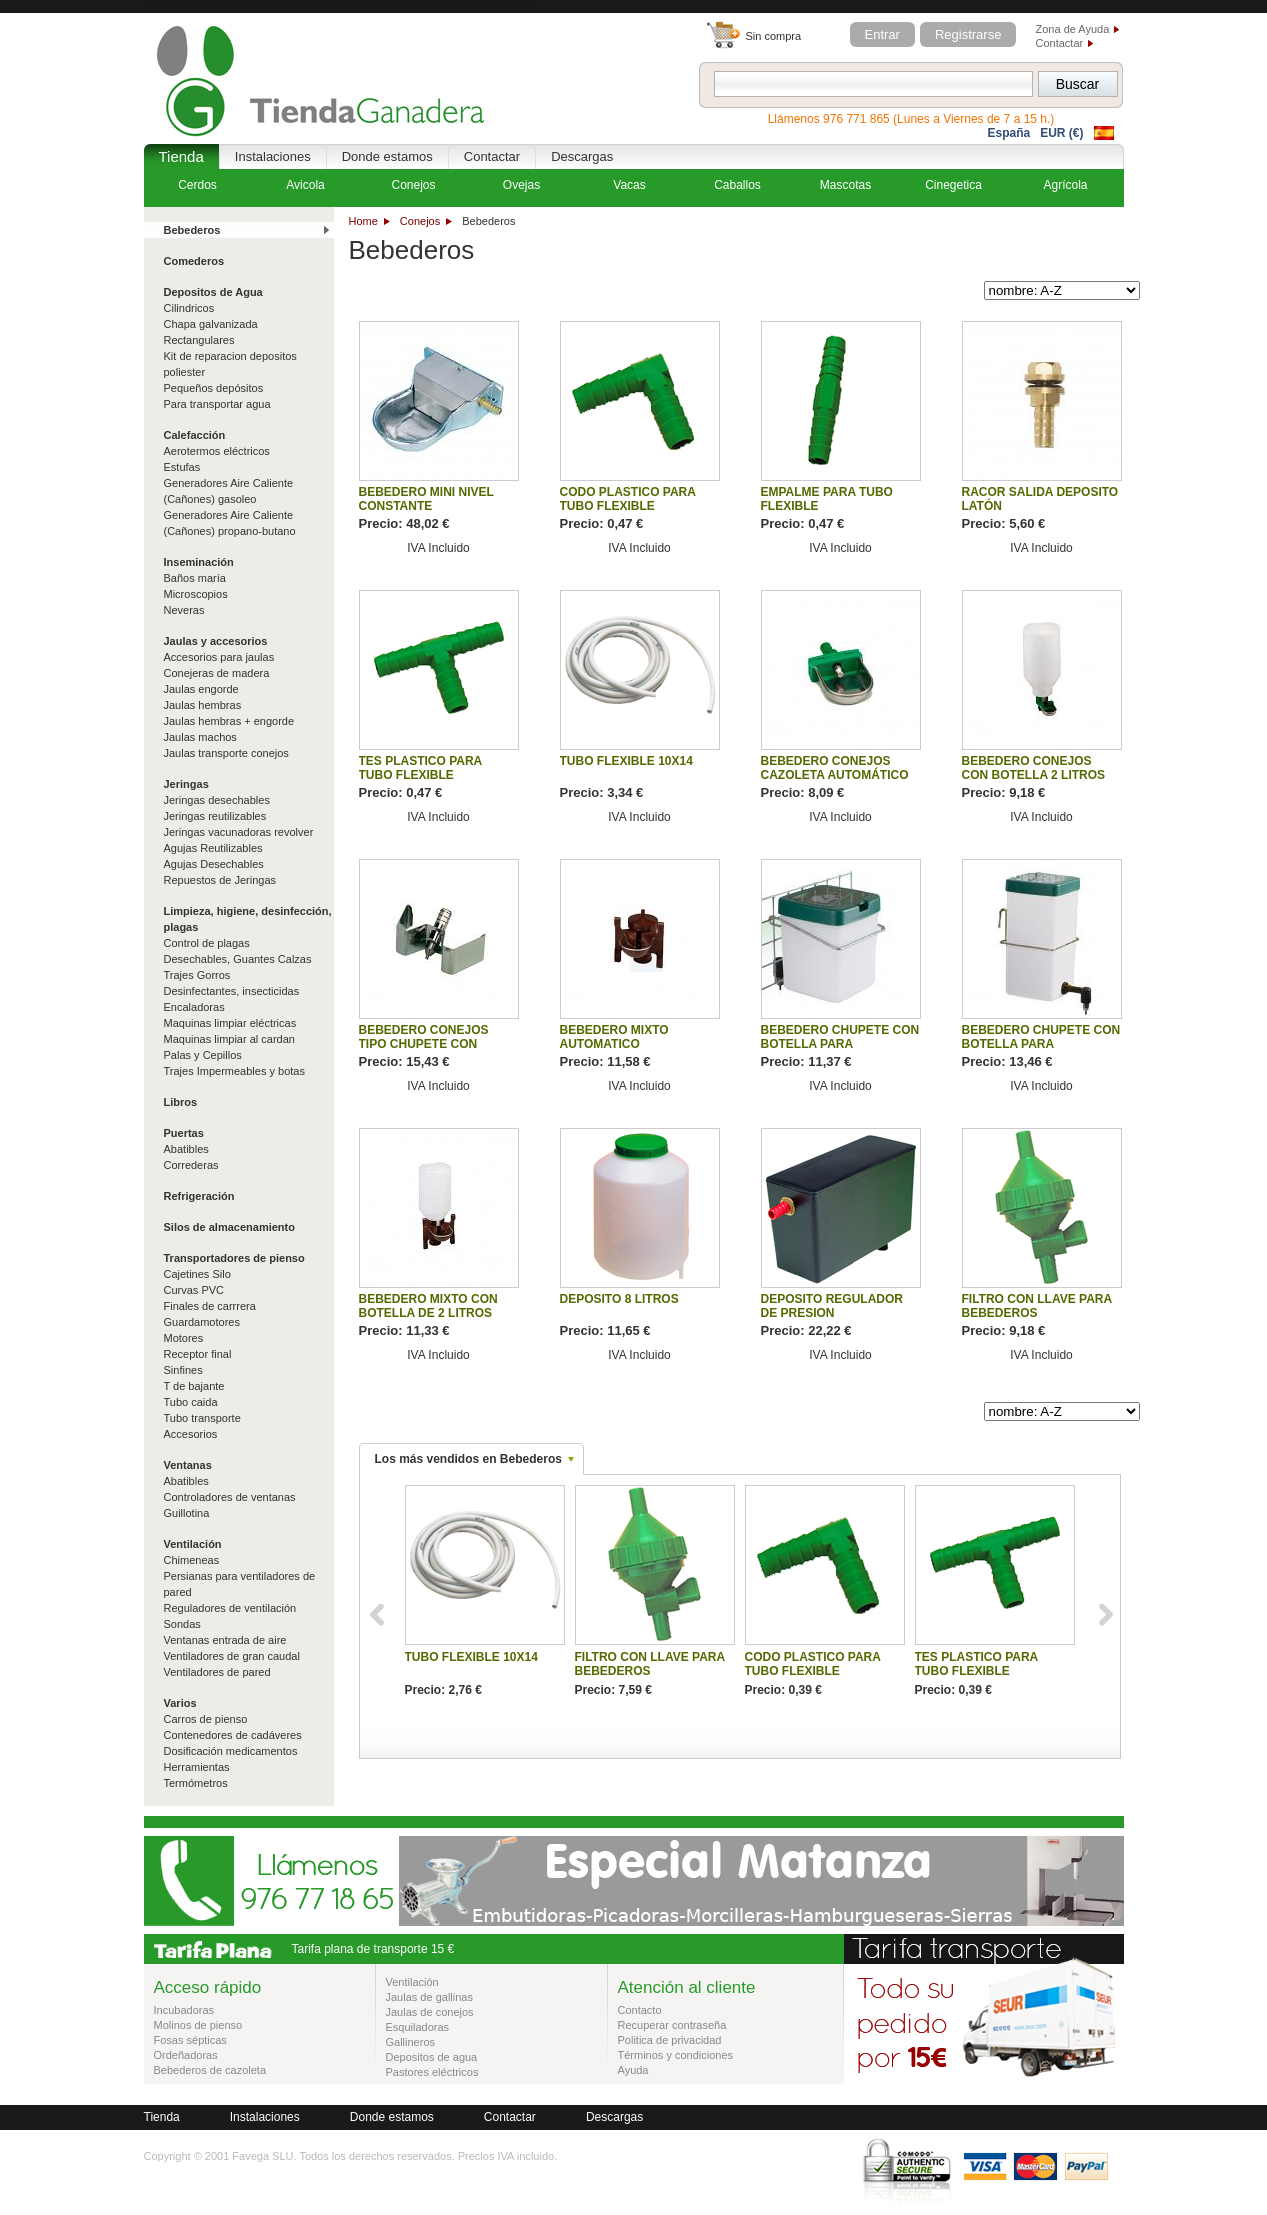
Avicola (305, 185)
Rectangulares (199, 340)
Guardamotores (202, 1322)
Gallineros (411, 2042)
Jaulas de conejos (430, 2012)
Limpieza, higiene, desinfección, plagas (248, 919)
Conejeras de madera (217, 673)
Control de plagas (207, 943)
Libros (181, 1102)
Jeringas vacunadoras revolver (239, 832)
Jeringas (186, 784)
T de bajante (194, 1386)
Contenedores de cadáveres (233, 1735)
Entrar (882, 34)
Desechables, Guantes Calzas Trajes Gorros (238, 967)
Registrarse (968, 34)
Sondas (182, 1624)
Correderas (191, 1165)
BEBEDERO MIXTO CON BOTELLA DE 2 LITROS (428, 1306)
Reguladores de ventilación (230, 1608)
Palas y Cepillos (203, 1055)
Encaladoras (194, 1007)
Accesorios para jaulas (219, 657)
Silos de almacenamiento (229, 1227)
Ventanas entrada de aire (225, 1640)
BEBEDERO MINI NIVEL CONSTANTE (426, 499)
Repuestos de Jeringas (220, 880)
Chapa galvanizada (211, 324)
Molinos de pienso (198, 2025)
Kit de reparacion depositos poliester (230, 364)
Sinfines (183, 1370)
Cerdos (197, 185)
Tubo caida (191, 1402)
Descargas (582, 156)
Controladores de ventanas (230, 1497)
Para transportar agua (217, 404)
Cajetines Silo (197, 1274)
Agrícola (1065, 185)
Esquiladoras (418, 2027)
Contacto (640, 2010)
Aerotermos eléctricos (217, 451)
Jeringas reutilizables (215, 816)
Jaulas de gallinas (429, 1997)
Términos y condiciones (676, 2055)
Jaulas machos (200, 737)
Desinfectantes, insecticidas (232, 991)
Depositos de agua (432, 2057)
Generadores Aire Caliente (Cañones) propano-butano (230, 523)
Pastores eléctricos (432, 2072)
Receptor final (198, 1354)
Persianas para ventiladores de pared (240, 1584)
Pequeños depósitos (214, 388)
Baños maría (195, 578)
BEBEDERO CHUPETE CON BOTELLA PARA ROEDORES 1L (1041, 1044)
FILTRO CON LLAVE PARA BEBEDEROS (1037, 1306)
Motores (184, 1338)
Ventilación (193, 1544)
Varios (180, 1703)
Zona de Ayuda (1073, 29)
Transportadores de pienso (234, 1258)
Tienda (181, 156)
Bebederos (192, 230)
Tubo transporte (202, 1418)
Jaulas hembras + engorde (229, 721)
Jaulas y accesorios (216, 641)
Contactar (1060, 43)
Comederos (194, 261)
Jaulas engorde (201, 689)
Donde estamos (387, 156)
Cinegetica (953, 185)
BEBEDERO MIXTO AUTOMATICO (614, 1037)
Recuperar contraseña (672, 2025)
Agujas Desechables (214, 864)
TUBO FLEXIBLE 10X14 (626, 761)
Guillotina (187, 1513)
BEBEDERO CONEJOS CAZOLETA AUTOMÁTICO (835, 768)
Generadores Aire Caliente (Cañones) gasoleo (229, 491)
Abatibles (186, 1149)
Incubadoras (184, 2010)
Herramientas (197, 1767)
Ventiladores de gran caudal (232, 1656)
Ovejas (521, 185)
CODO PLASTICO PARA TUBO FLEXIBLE (628, 499)
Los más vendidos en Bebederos (468, 1459)
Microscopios (196, 594)
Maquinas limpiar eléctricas (230, 1023)
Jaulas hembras (203, 705)
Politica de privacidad (670, 2040)
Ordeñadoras (186, 2055)
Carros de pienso (206, 1719)
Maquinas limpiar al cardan (229, 1039)
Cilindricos (189, 308)
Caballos (737, 185)
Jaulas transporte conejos (226, 753)
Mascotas (845, 185)
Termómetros (196, 1783)
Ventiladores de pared (217, 1672)
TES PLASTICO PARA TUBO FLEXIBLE (420, 768)
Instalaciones (273, 156)
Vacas (629, 185)
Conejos (420, 221)
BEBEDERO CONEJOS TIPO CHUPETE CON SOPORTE (424, 1044)
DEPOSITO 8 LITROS (619, 1299)
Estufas (182, 467)
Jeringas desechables (217, 800)
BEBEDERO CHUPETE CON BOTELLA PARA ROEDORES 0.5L (840, 1044)
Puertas (184, 1133)
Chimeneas (192, 1560)
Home (363, 221)
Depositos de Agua (213, 292)
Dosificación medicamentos (231, 1751)
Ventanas (188, 1465)
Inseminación (199, 562)
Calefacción (195, 435)
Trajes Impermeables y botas (234, 1071)
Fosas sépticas (190, 2040)
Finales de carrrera (210, 1306)
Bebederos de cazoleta (210, 2070)
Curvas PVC (194, 1290)
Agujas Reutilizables (213, 848)
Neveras (184, 610)
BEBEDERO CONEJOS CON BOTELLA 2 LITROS (1034, 768)
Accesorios (191, 1434)
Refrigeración (199, 1196)
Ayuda (633, 2070)
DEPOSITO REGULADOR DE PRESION (832, 1306)
